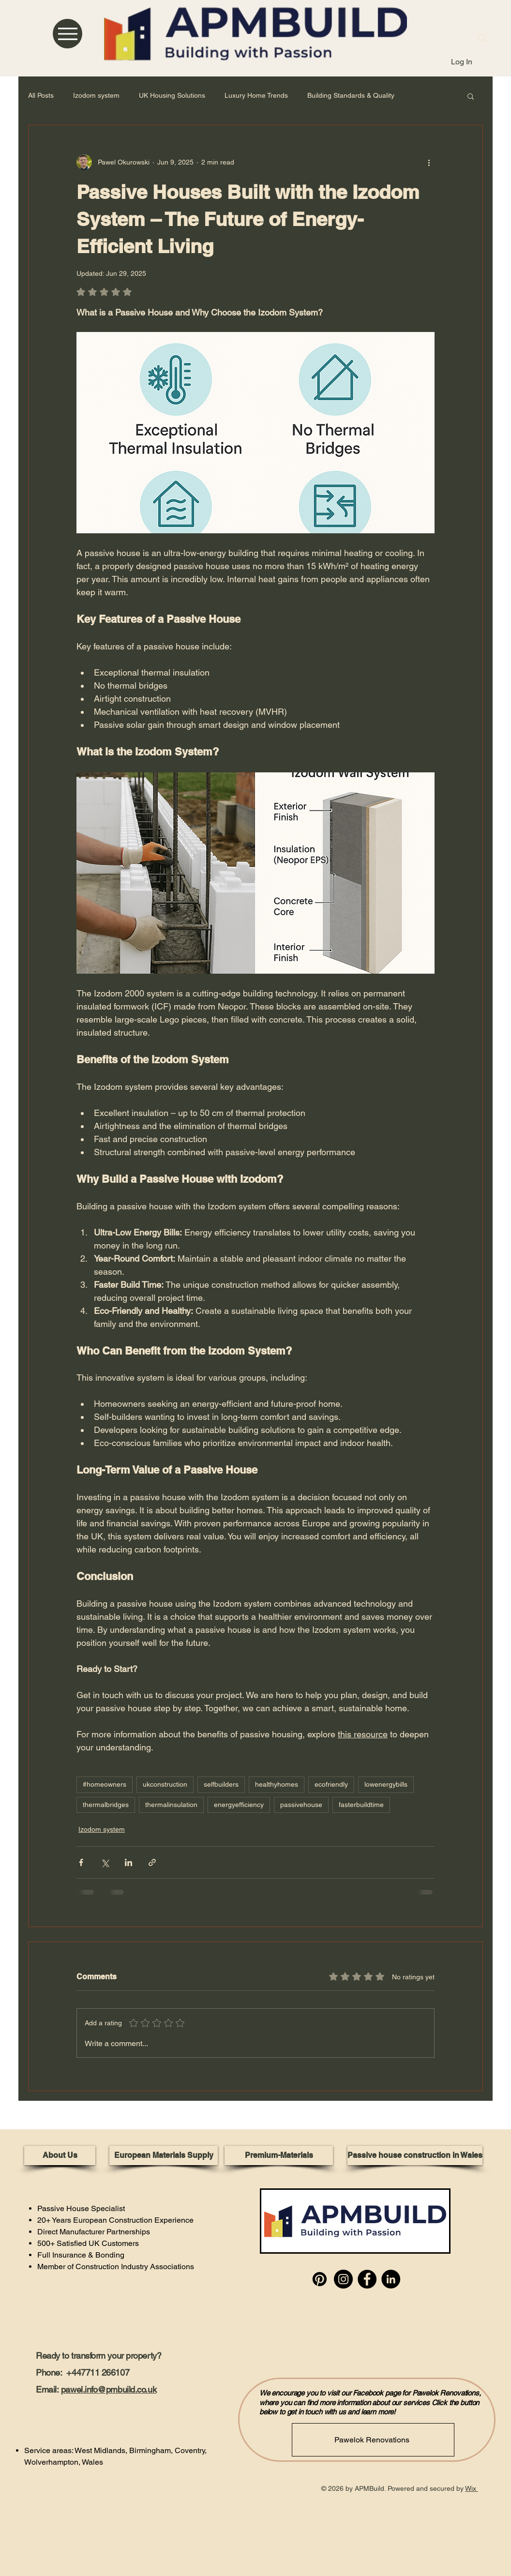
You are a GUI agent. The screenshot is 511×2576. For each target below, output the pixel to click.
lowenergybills (385, 1784)
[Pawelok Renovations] (373, 2439)
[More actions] (429, 162)
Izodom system (96, 95)
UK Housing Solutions (172, 95)
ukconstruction (165, 1784)
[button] (470, 96)
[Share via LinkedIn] (128, 1862)
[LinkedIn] (390, 2279)
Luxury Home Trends (256, 95)
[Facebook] (367, 2279)
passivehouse (301, 1804)
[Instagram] (343, 2279)
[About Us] (59, 2155)
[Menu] (67, 33)
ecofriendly (331, 1784)
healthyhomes (276, 1784)
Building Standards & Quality (350, 95)
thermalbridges (106, 1804)
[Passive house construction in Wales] (414, 2155)
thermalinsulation (171, 1804)
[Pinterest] (319, 2279)
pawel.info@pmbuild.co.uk (108, 2389)
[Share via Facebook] (81, 1862)
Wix (470, 2488)
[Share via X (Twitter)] (104, 1862)
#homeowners (104, 1784)
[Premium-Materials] (279, 2155)
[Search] (482, 38)
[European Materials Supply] (163, 2155)
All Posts (41, 95)
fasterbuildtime (361, 1804)
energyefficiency (239, 1804)
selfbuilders (221, 1784)
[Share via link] (152, 1862)
